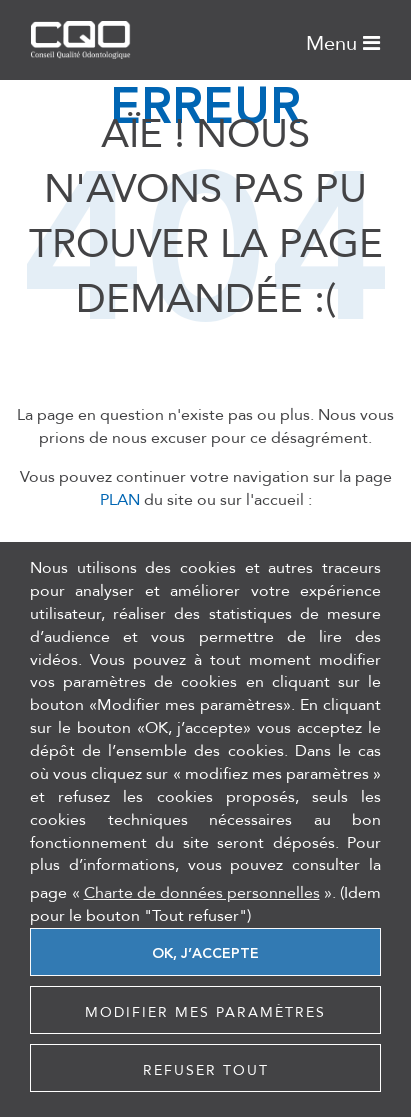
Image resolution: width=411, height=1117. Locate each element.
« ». (204, 893)
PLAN (120, 500)
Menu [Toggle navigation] (343, 42)
